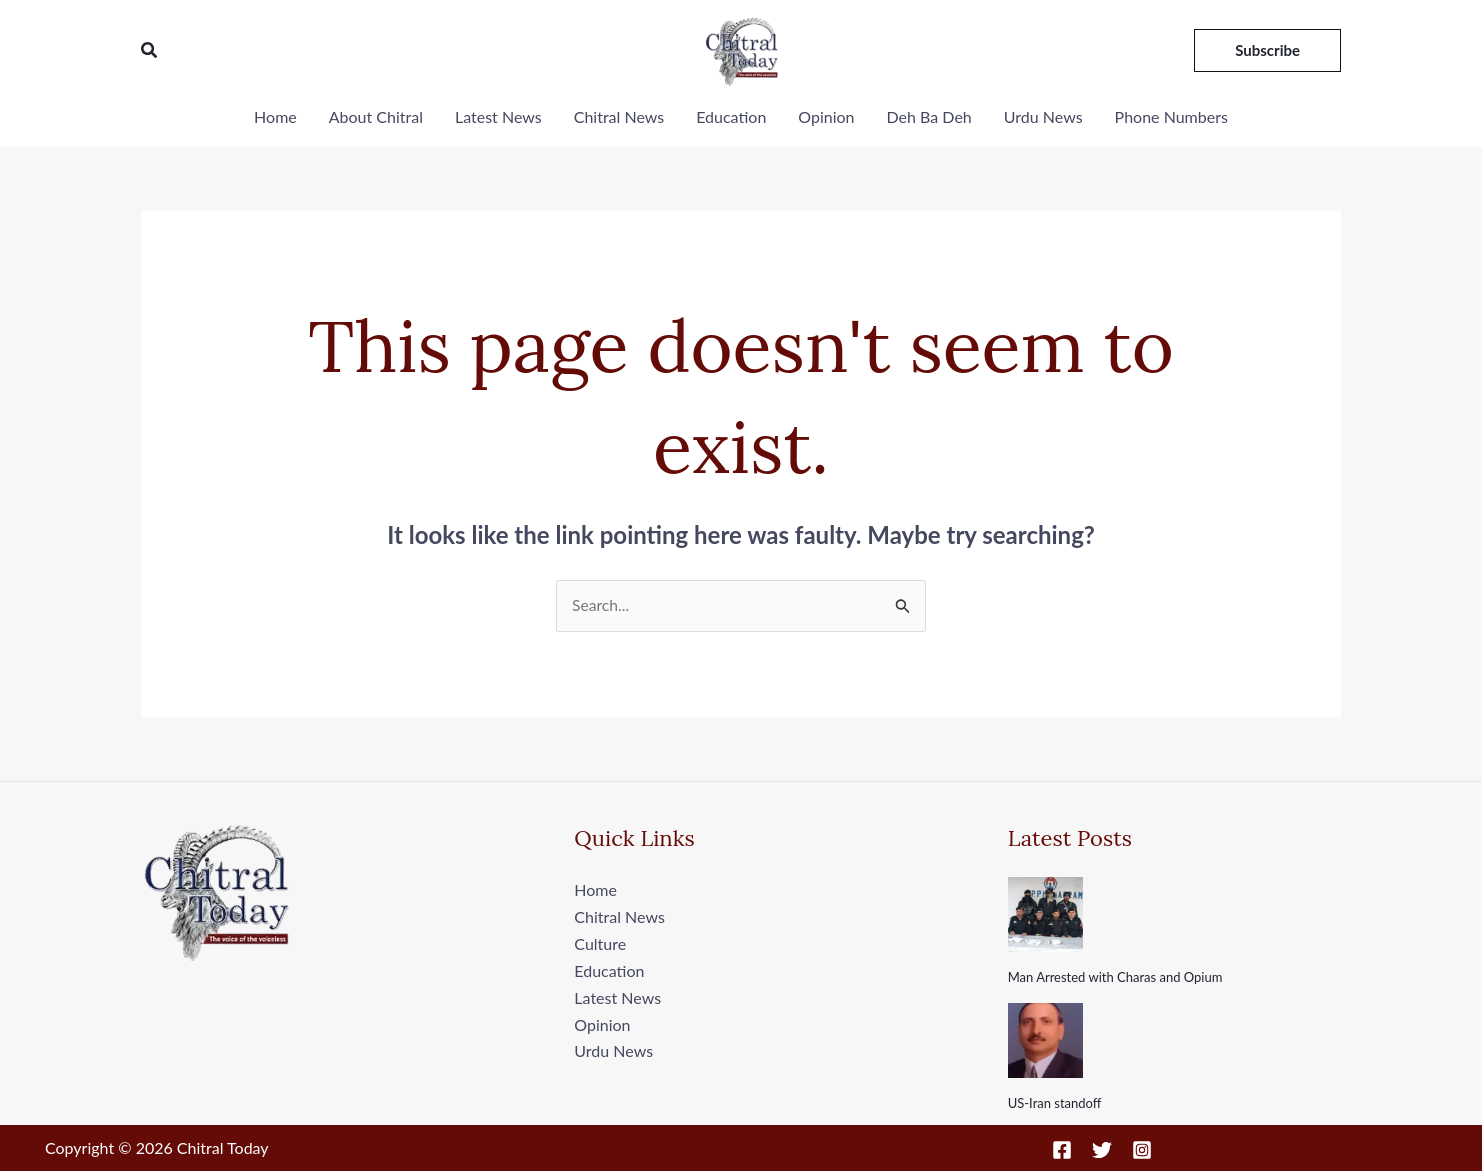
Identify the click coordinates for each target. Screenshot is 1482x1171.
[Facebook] (1062, 1150)
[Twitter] (1102, 1150)
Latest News (498, 116)
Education (731, 116)
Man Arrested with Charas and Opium (1115, 978)
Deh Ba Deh (929, 116)
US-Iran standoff (1055, 1103)
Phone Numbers (1171, 116)
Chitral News (619, 116)
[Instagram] (1142, 1150)
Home (275, 116)
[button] (150, 50)
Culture (600, 943)
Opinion (826, 116)
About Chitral (376, 116)
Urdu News (1043, 116)
